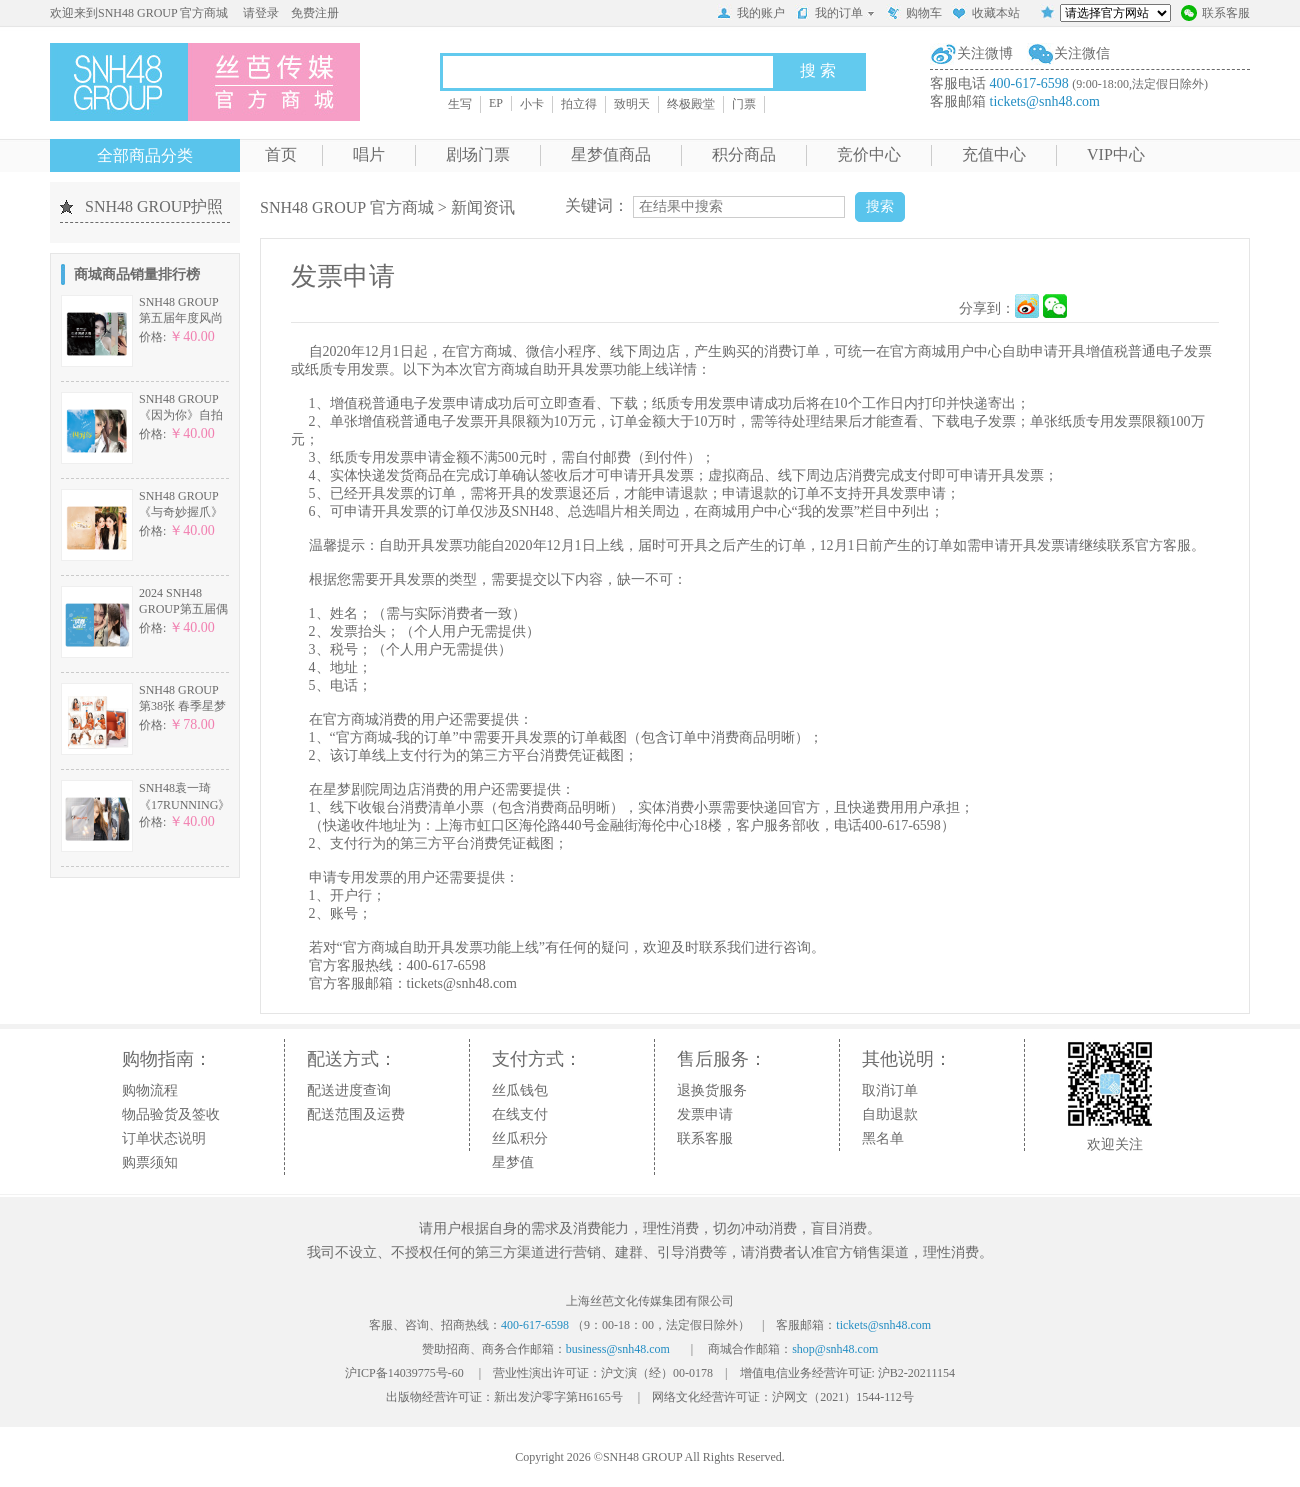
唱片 (369, 154)
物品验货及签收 (171, 1114)
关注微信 (1082, 53)
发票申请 (705, 1114)
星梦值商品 (611, 154)
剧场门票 (478, 154)
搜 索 (818, 70)
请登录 (261, 13)
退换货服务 (712, 1090)
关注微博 (985, 53)
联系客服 (1215, 15)
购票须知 (150, 1162)
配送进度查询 (349, 1090)
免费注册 (315, 13)
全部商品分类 (145, 155)
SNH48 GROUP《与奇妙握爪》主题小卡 (181, 512)
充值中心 (994, 154)
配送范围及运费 (356, 1114)
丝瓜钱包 (520, 1090)
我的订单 (835, 13)
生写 (460, 104)
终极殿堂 (691, 104)
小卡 (532, 104)
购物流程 (150, 1090)
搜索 (880, 206)
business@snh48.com (618, 1349)
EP (496, 103)
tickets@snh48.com (1045, 101)
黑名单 (883, 1138)
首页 (281, 154)
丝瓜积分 (520, 1138)
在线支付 (520, 1114)
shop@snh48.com (835, 1349)
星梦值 (513, 1162)
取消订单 (890, 1090)
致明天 (632, 104)
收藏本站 (986, 15)
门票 (744, 104)
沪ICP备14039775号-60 (404, 1373)
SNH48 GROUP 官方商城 (347, 207)
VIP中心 (1116, 154)
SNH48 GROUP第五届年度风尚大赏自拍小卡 (181, 318)
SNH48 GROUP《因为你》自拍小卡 (181, 415)
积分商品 (744, 154)
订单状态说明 (164, 1138)
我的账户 (751, 15)
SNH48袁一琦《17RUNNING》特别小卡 (184, 805)
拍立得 (579, 104)
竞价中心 (869, 154)
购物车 (914, 15)
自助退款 (890, 1114)
